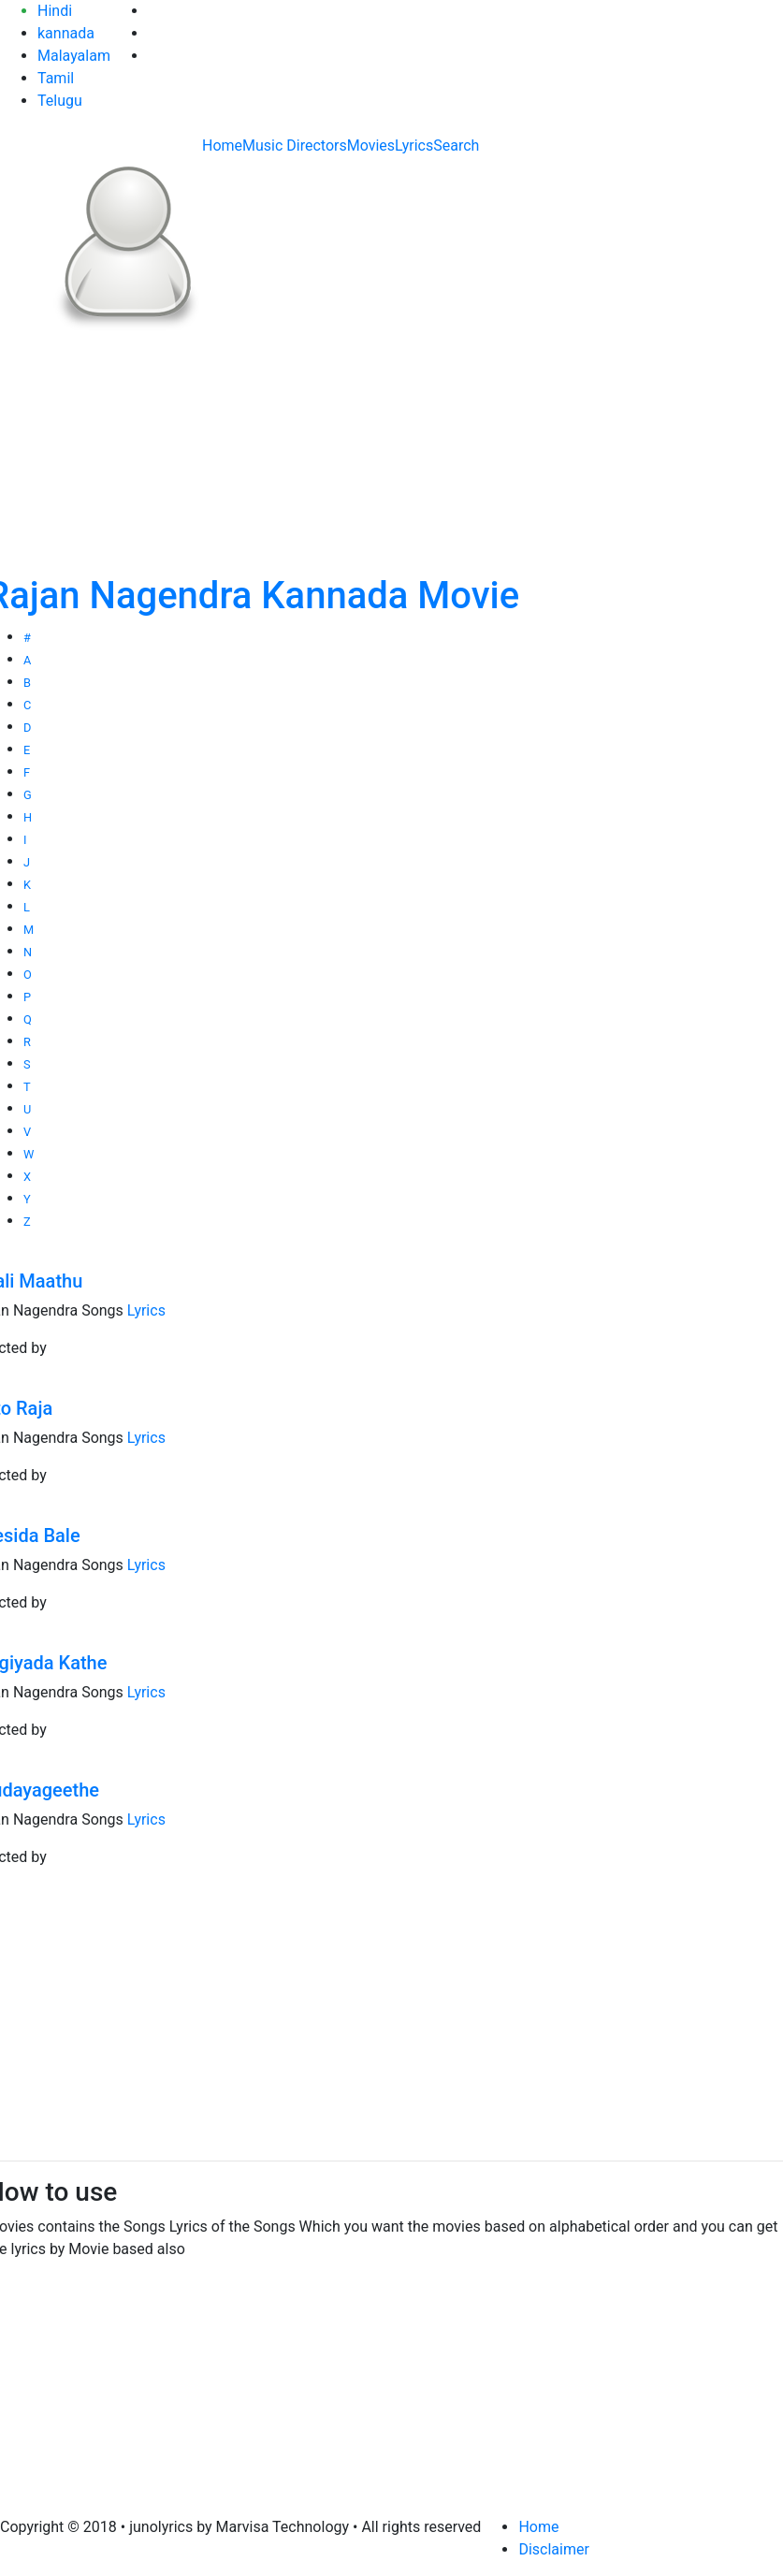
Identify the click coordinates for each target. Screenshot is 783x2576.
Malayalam (73, 56)
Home (222, 145)
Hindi (54, 11)
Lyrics (414, 145)
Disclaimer (553, 2549)
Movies (371, 145)
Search (456, 145)
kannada (65, 33)
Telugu (59, 100)
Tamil (55, 78)
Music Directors (294, 145)
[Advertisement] (391, 2015)
